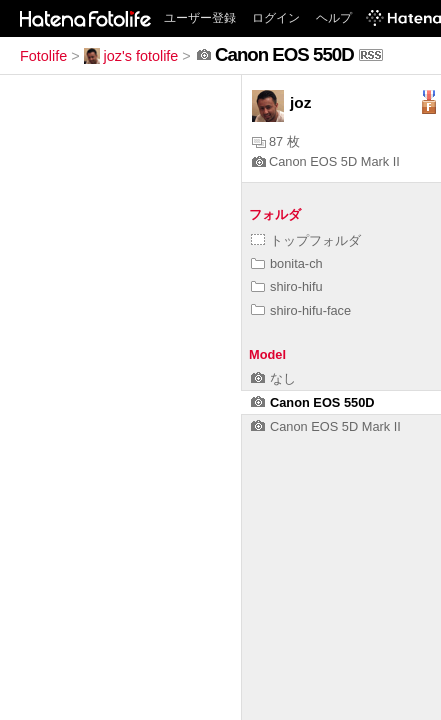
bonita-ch (287, 263)
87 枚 (276, 141)
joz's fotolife (131, 56)
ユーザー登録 (200, 18)
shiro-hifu (287, 286)
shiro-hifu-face (301, 310)
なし (273, 378)
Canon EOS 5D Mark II (326, 161)
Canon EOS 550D (313, 402)
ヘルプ (334, 18)
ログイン (276, 18)
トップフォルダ (306, 240)
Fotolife (43, 56)
